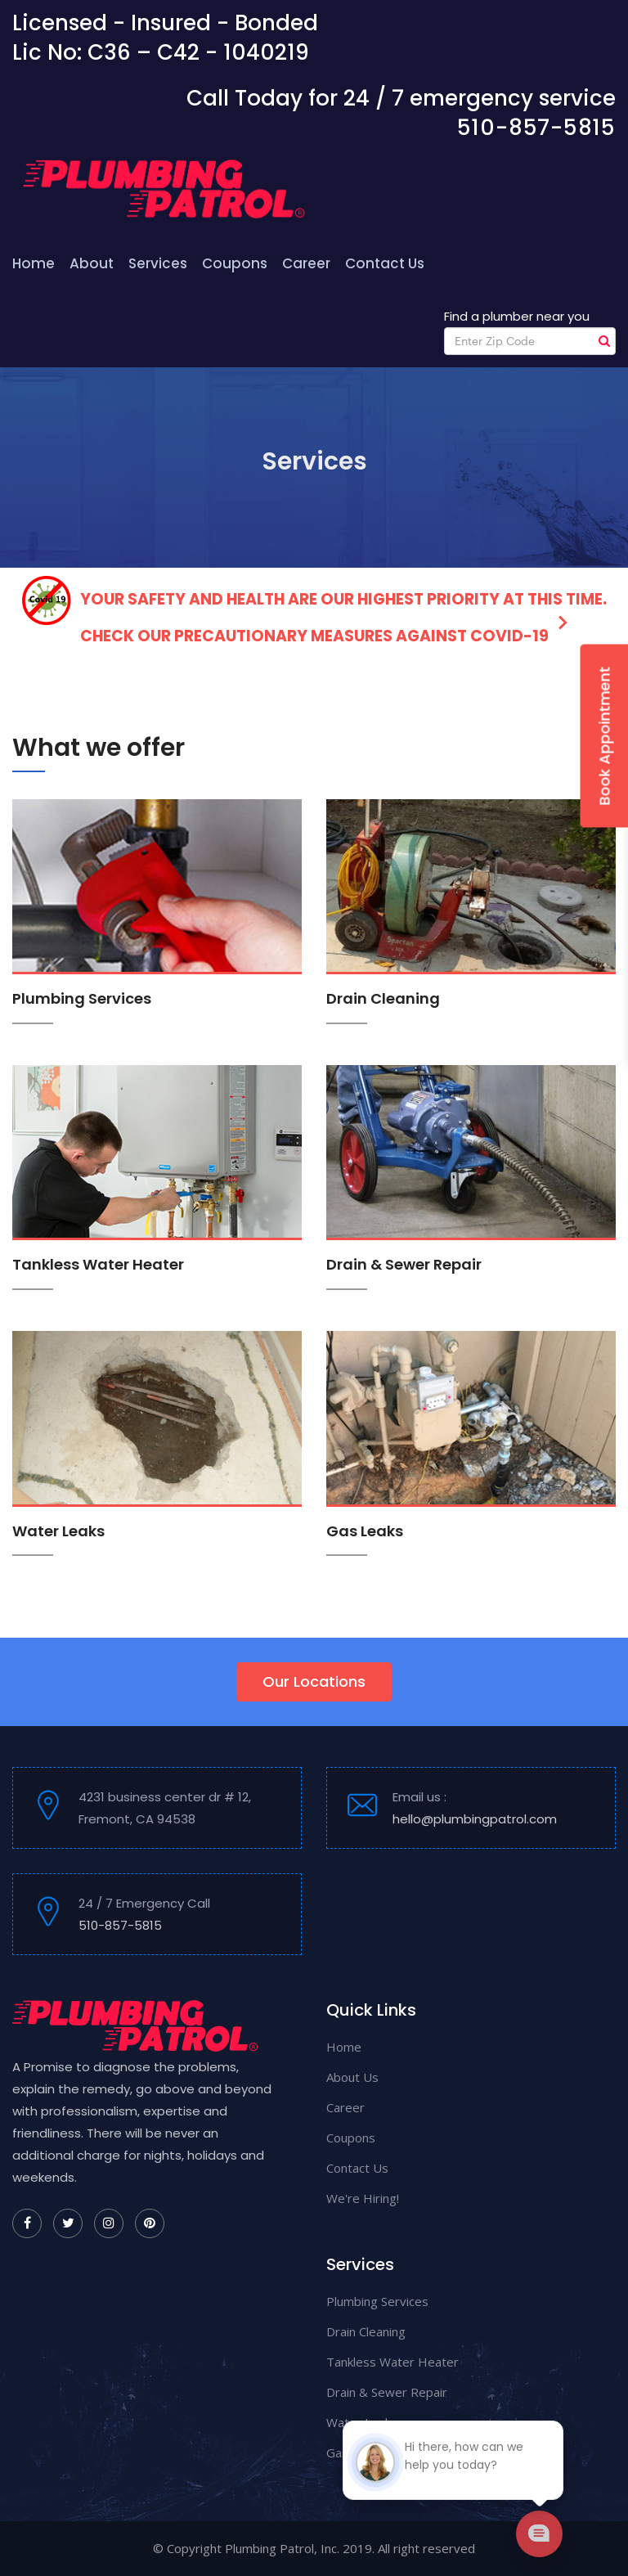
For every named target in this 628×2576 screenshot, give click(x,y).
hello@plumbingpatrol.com (474, 1818)
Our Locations (314, 1681)
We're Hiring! (362, 2198)
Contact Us (384, 263)
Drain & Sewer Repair (404, 1264)
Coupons (234, 263)
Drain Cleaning (383, 998)
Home (33, 263)
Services (157, 263)
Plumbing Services (81, 998)
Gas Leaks (364, 1531)
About (92, 263)
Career (306, 263)
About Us (352, 2077)
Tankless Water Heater (98, 1264)
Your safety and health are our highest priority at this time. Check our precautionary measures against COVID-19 (314, 611)
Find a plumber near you (517, 316)
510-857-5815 (536, 127)
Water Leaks (58, 1531)
